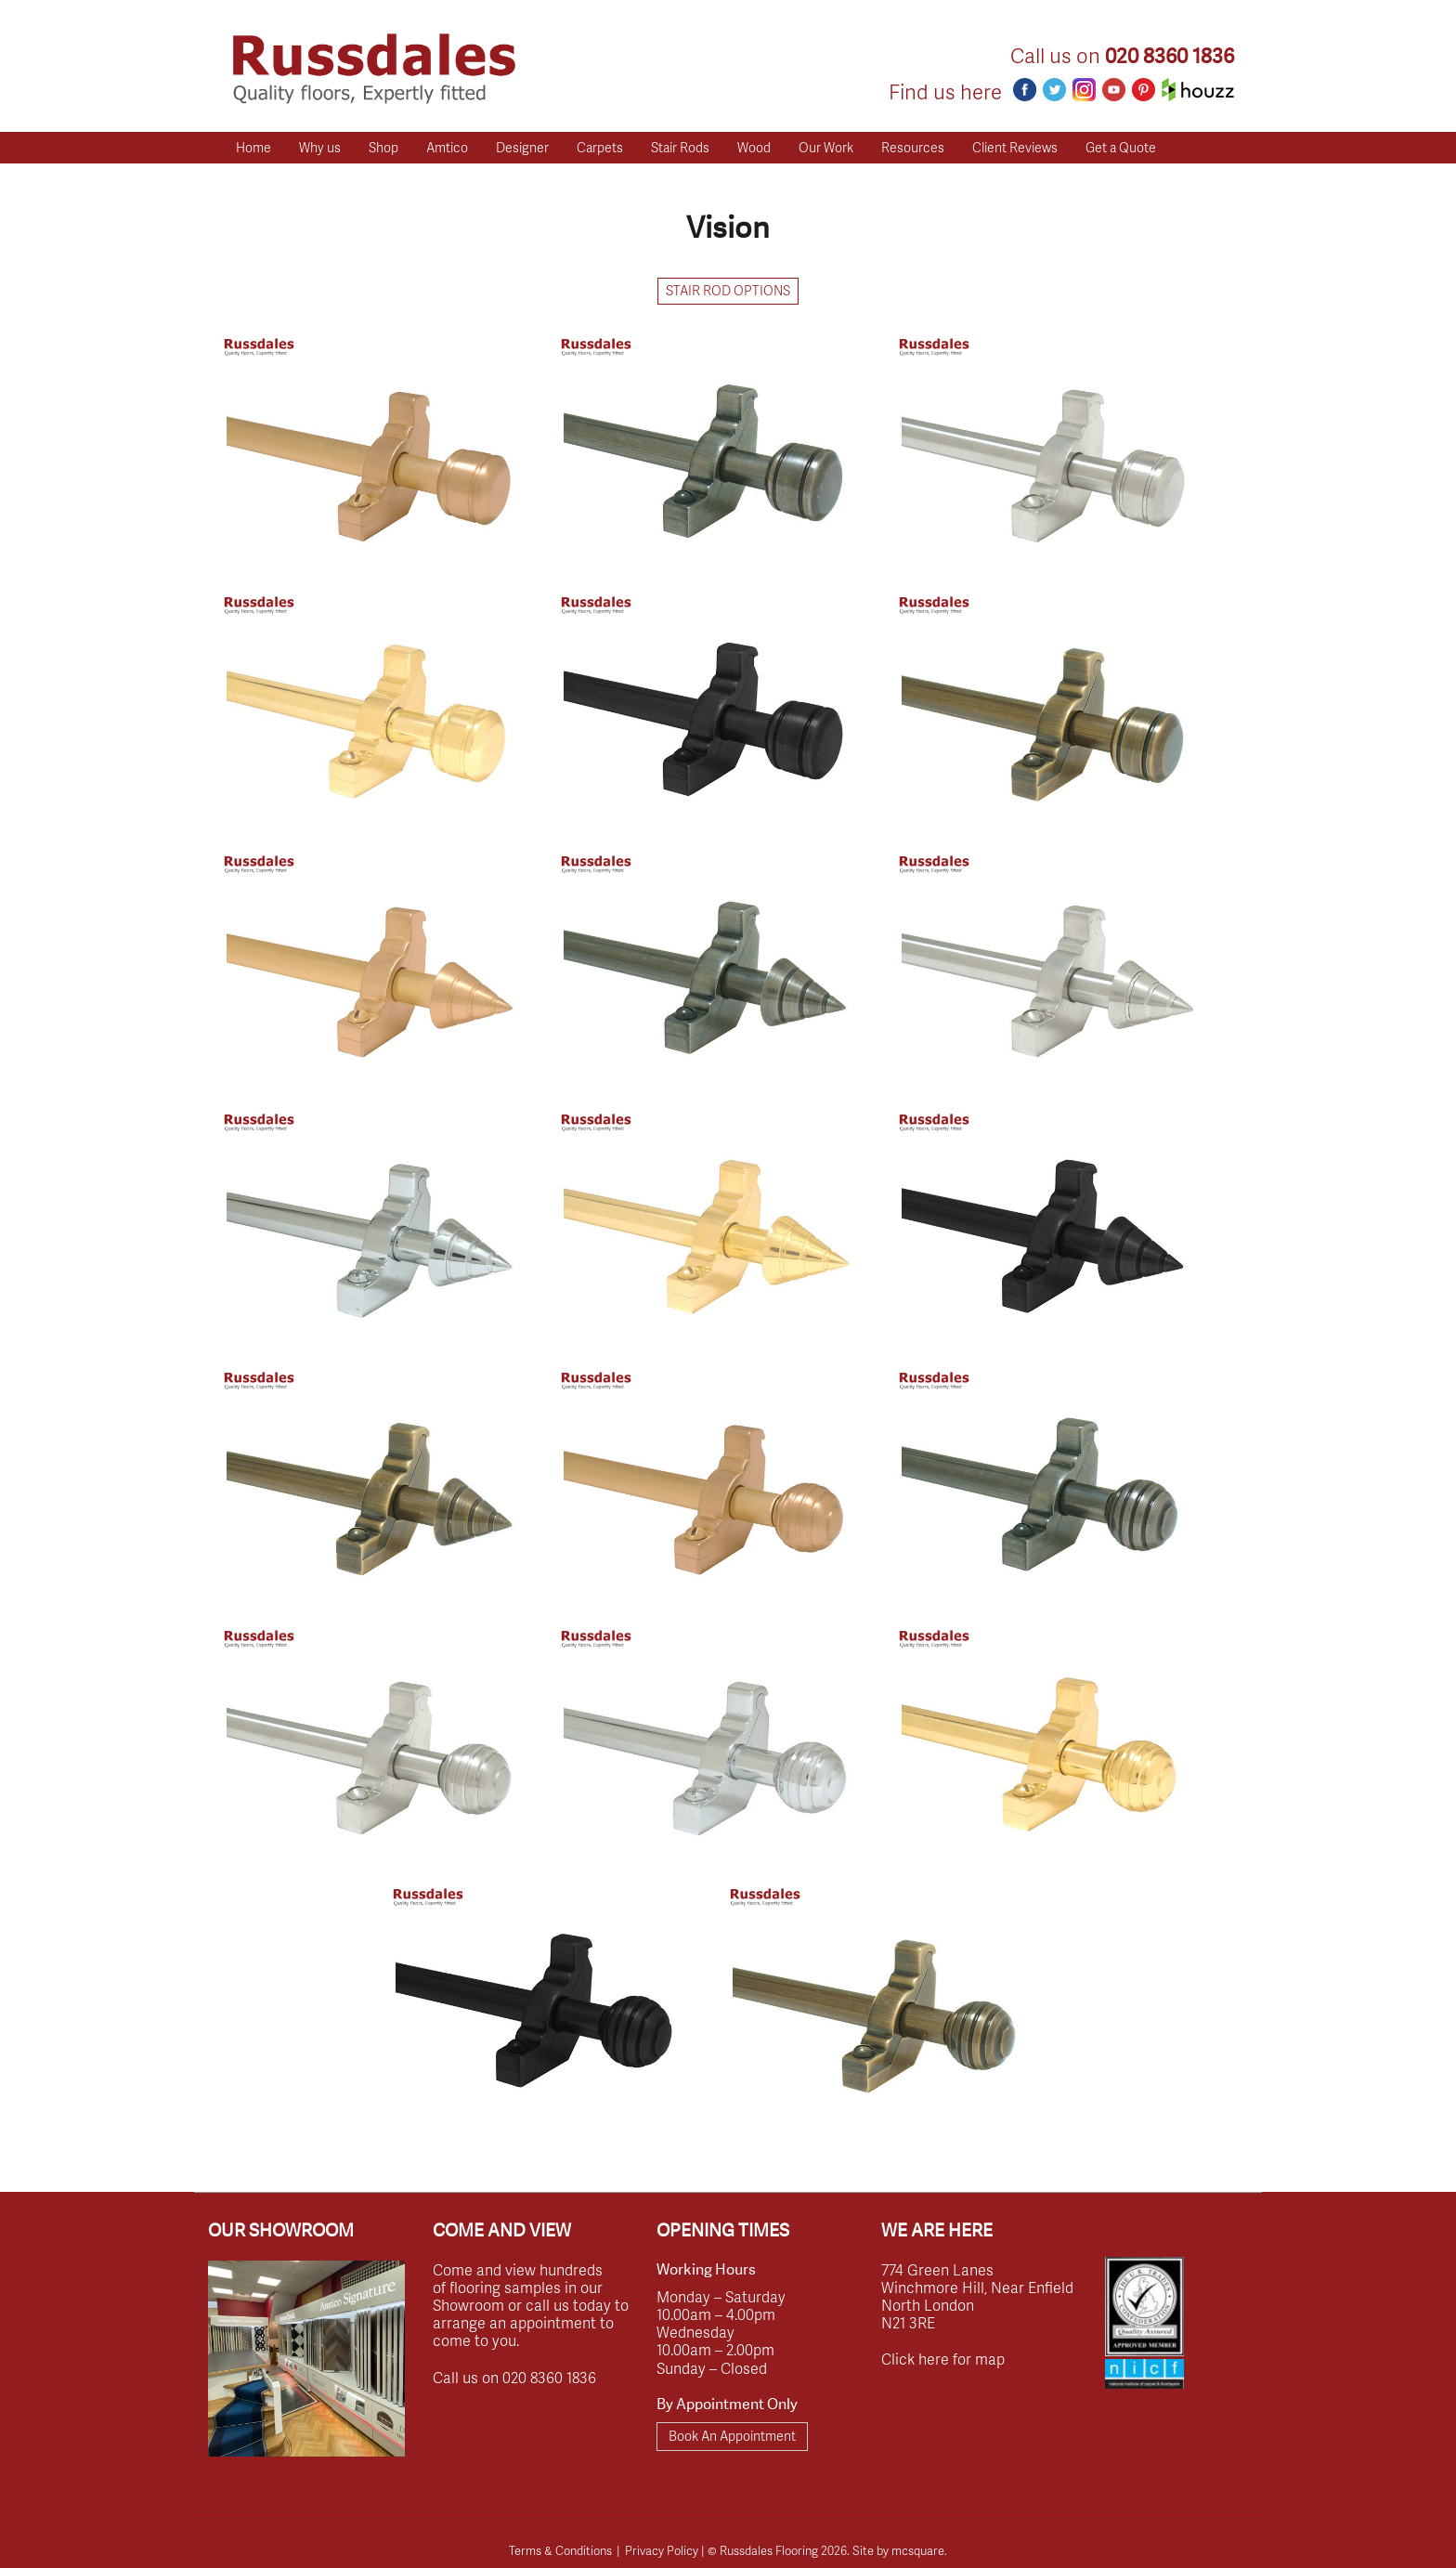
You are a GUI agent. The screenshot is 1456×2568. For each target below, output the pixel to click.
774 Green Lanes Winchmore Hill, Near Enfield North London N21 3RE (977, 2296)
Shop (383, 147)
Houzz (1198, 89)
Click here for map (943, 2358)
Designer (522, 147)
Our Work (826, 147)
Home (253, 147)
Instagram (1084, 89)
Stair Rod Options (728, 290)
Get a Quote (1121, 147)
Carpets (600, 147)
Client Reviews (1015, 147)
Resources (912, 147)
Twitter (1054, 89)
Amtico (447, 147)
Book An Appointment (732, 2435)
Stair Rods (680, 147)
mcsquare (917, 2550)
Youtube (1113, 89)
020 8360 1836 (1169, 56)
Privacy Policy (661, 2550)
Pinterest (1143, 89)
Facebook (1024, 89)
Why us (320, 147)
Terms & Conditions (560, 2550)
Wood (754, 147)
